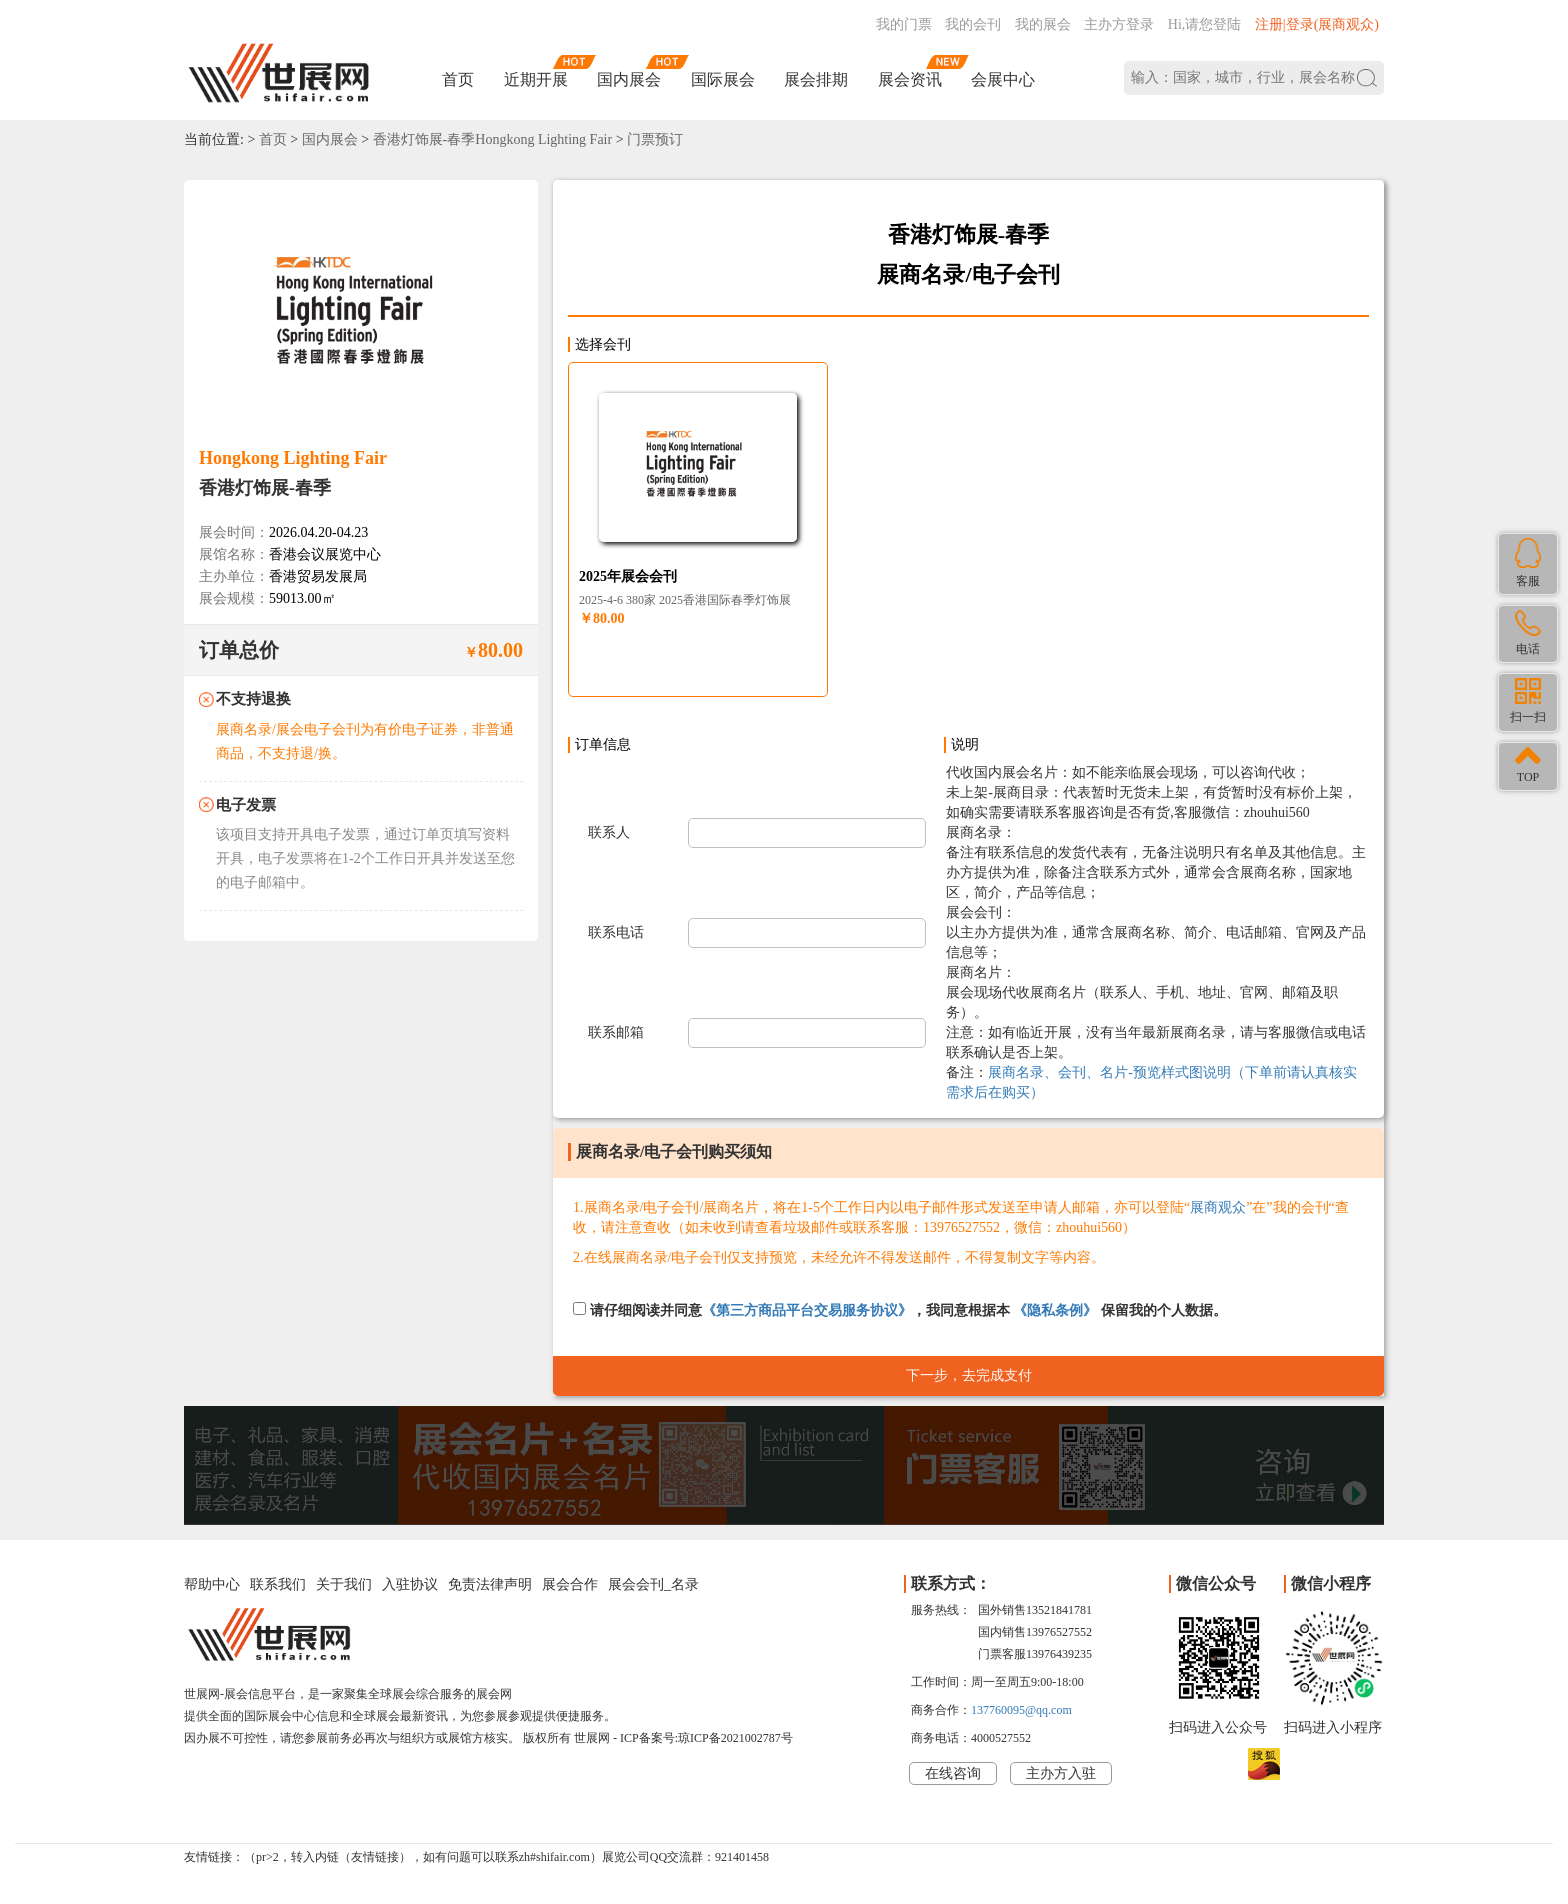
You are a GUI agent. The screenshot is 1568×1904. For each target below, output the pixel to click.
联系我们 (278, 1584)
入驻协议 (410, 1584)
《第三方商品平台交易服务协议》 (807, 1310)
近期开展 (536, 79)
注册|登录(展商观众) (1317, 24)
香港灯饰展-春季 (265, 488)
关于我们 (344, 1584)
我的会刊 (973, 24)
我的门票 (904, 24)
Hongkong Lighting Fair (293, 458)
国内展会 (629, 79)
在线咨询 (953, 1773)
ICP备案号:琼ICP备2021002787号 (706, 1738)
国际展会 (723, 79)
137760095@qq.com (1021, 1710)
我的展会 (1043, 24)
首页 (458, 79)
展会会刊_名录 (653, 1584)
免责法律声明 (490, 1584)
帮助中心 (212, 1584)
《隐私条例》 (1055, 1310)
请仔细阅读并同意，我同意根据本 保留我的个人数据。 (900, 1310)
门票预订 (655, 139)
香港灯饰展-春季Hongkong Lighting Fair (493, 139)
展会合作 (570, 1584)
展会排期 (816, 79)
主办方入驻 (1061, 1773)
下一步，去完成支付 (969, 1375)
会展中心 (1003, 79)
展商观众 (1218, 1207)
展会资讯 (910, 79)
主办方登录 (1119, 24)
